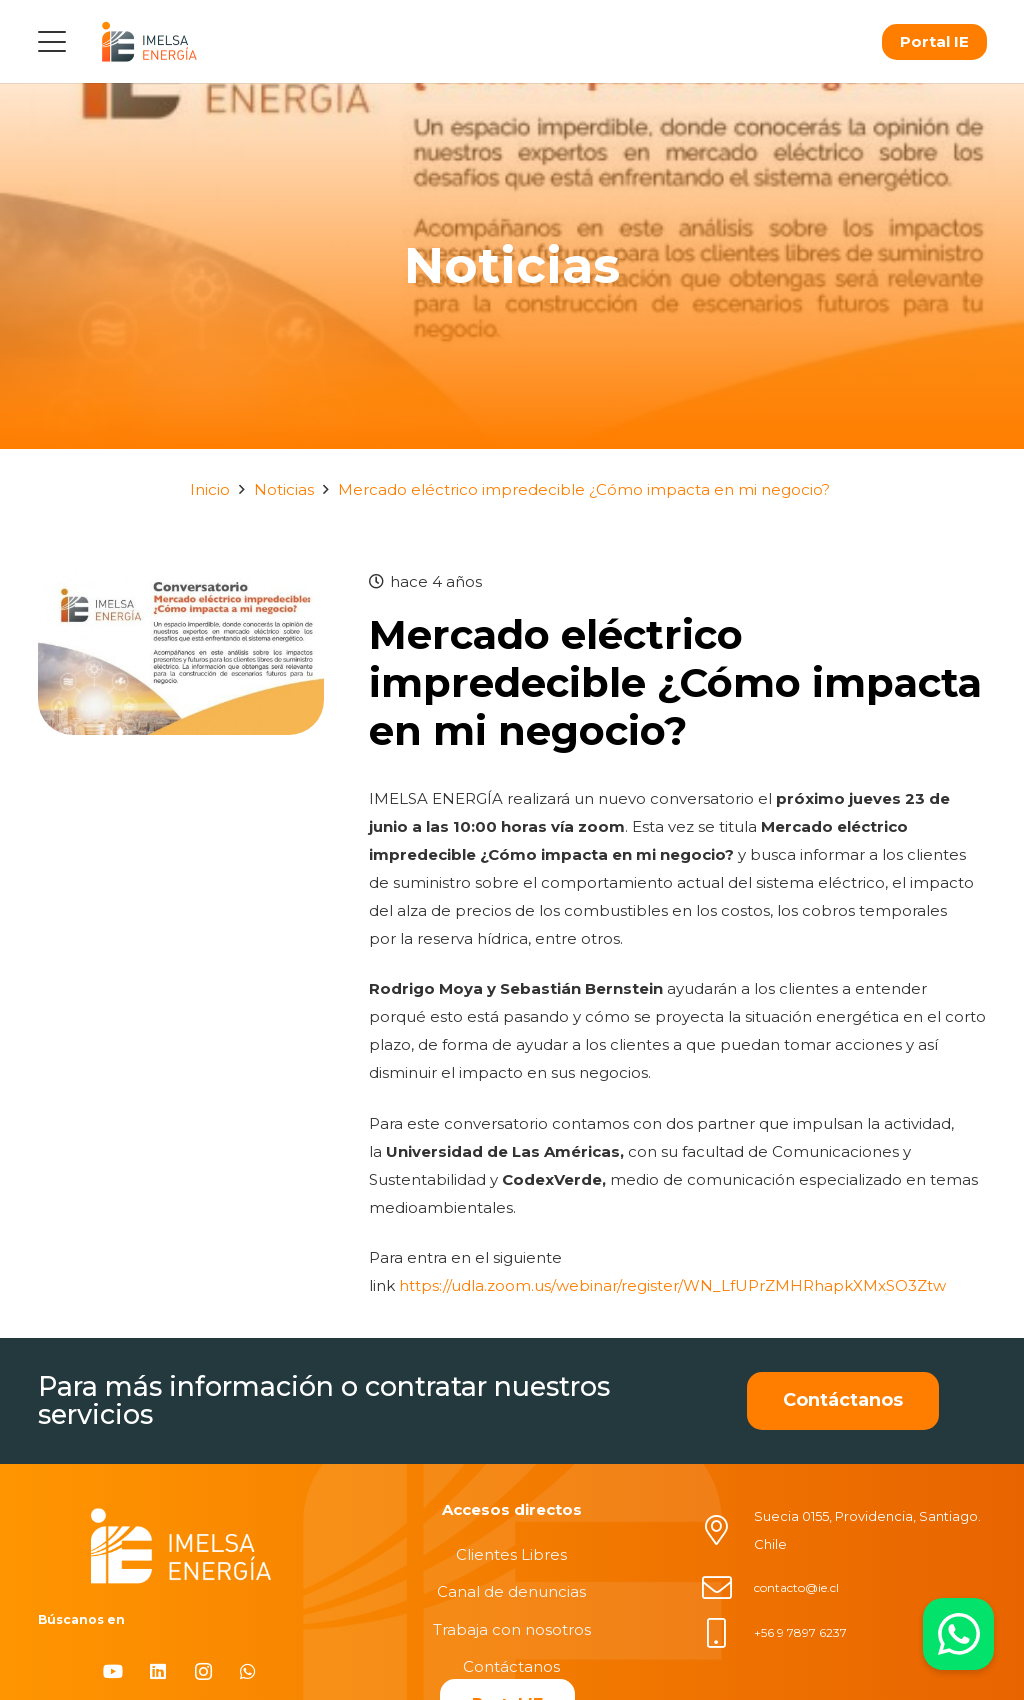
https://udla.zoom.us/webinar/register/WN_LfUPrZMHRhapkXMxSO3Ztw (672, 1285)
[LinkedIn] (158, 1671)
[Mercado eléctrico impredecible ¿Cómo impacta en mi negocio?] (181, 581)
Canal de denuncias (511, 1591)
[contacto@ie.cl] (727, 1588)
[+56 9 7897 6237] (727, 1633)
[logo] (149, 41)
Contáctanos (511, 1666)
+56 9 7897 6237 (800, 1632)
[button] (52, 42)
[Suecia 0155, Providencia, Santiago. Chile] (727, 1530)
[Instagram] (203, 1671)
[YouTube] (113, 1671)
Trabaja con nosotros (512, 1629)
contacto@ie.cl (796, 1587)
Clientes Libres (511, 1554)
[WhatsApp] (248, 1671)
